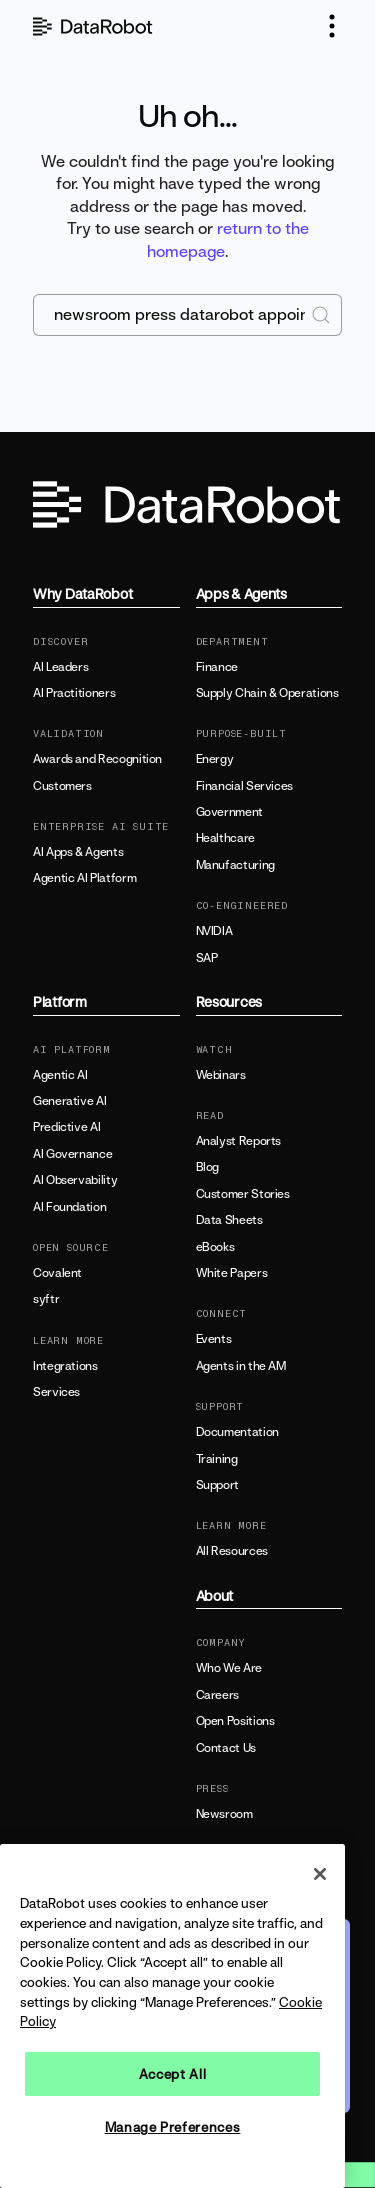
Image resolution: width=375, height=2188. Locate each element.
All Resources (232, 1551)
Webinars (221, 1075)
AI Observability (75, 1180)
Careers (217, 1695)
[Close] (320, 1874)
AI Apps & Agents (78, 852)
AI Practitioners (74, 693)
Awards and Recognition (97, 759)
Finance (217, 667)
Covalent (57, 1273)
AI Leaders (60, 667)
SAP (207, 958)
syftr (46, 1299)
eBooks (215, 1247)
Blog (208, 1167)
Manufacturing (235, 865)
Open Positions (235, 1721)
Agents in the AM (241, 1366)
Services (56, 1392)
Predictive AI (66, 1127)
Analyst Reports (239, 1141)
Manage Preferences (173, 2127)
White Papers (232, 1273)
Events (214, 1339)
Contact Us (226, 1748)
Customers (62, 786)
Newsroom (224, 1814)
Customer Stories (243, 1194)
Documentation (237, 1432)
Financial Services (245, 786)
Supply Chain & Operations (267, 693)
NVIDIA (214, 931)
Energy (215, 759)
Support (217, 1485)
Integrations (65, 1366)
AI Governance (72, 1154)
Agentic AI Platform (84, 878)
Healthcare (225, 838)
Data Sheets (229, 1220)
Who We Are (229, 1668)
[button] (332, 26)
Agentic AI (60, 1075)
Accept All (173, 2074)
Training (217, 1459)
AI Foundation (69, 1207)
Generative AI (69, 1101)
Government (229, 812)
